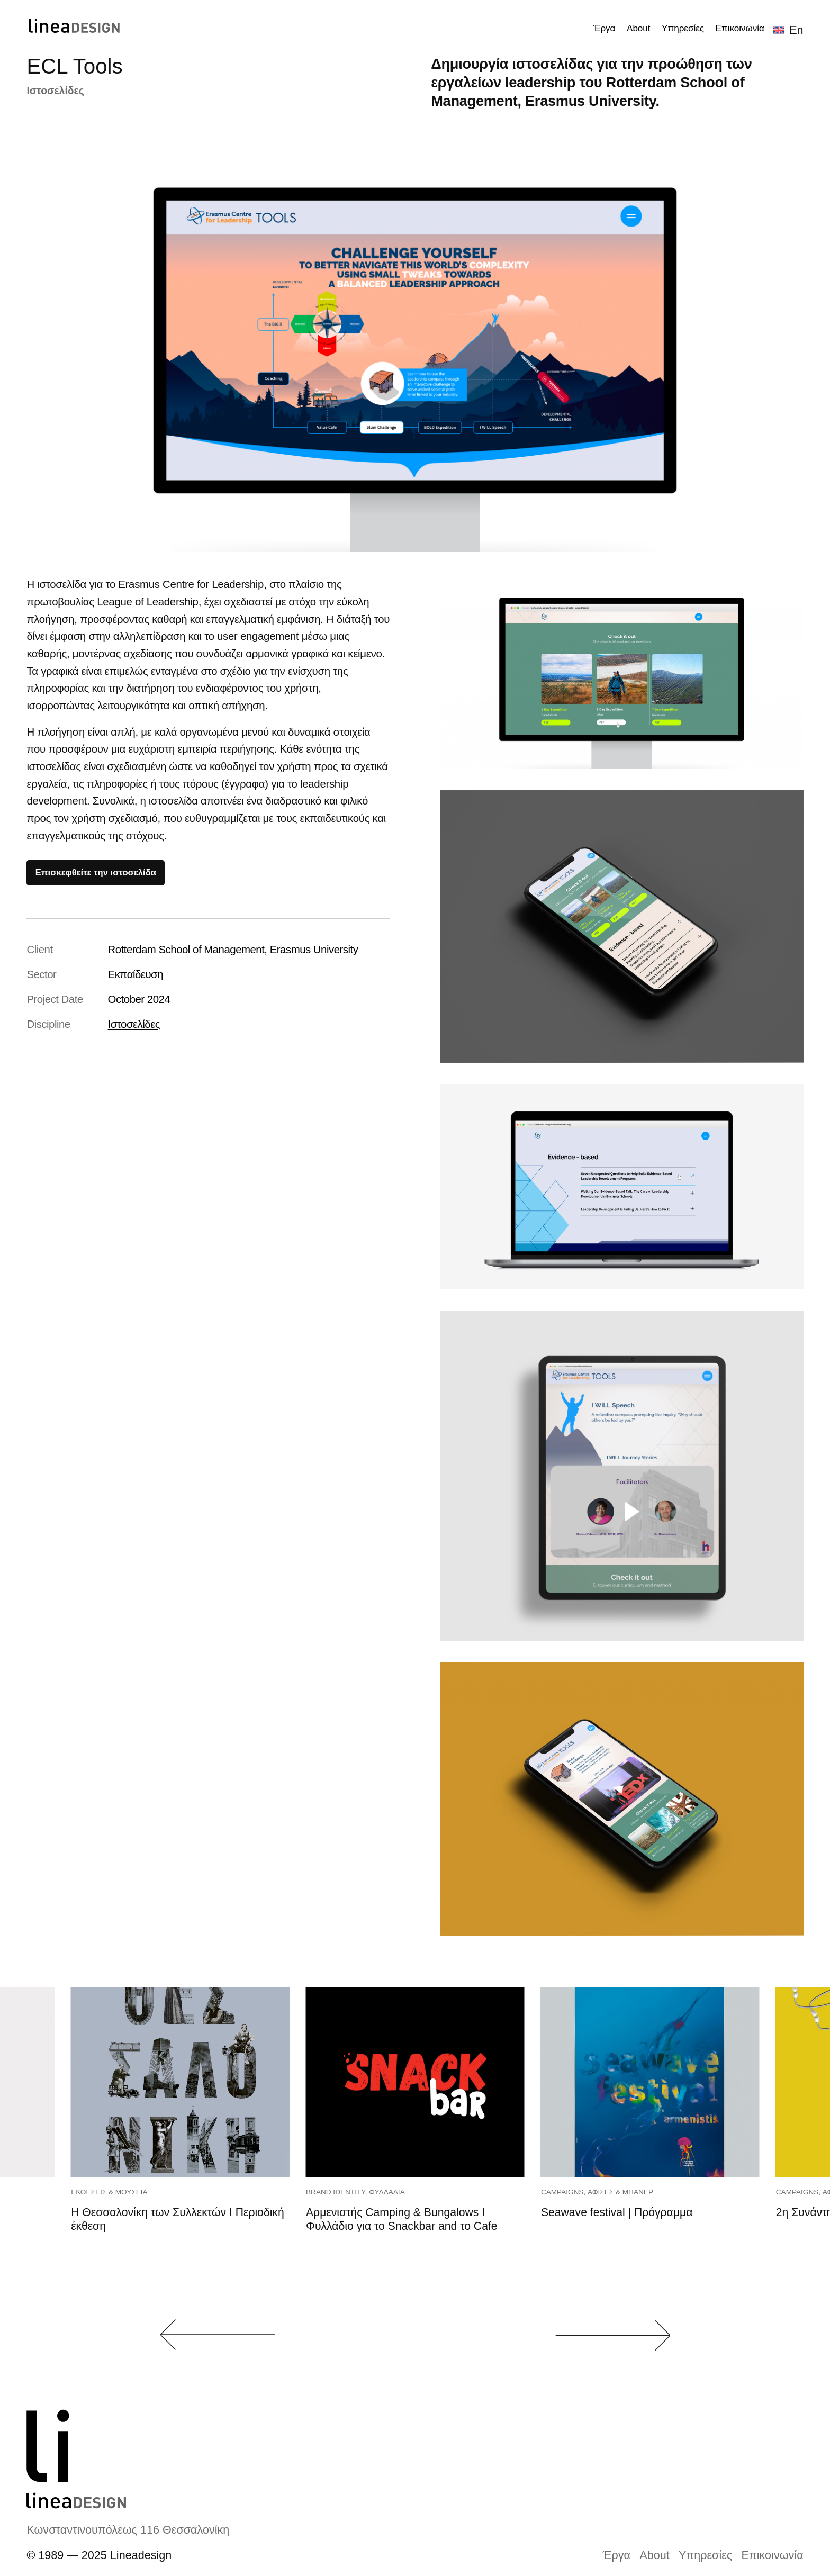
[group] (180, 2145)
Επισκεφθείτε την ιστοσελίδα (95, 872)
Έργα (616, 2555)
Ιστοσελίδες (55, 90)
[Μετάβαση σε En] (788, 29)
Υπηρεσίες (705, 2555)
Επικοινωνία (773, 2555)
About (654, 2555)
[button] (217, 2335)
